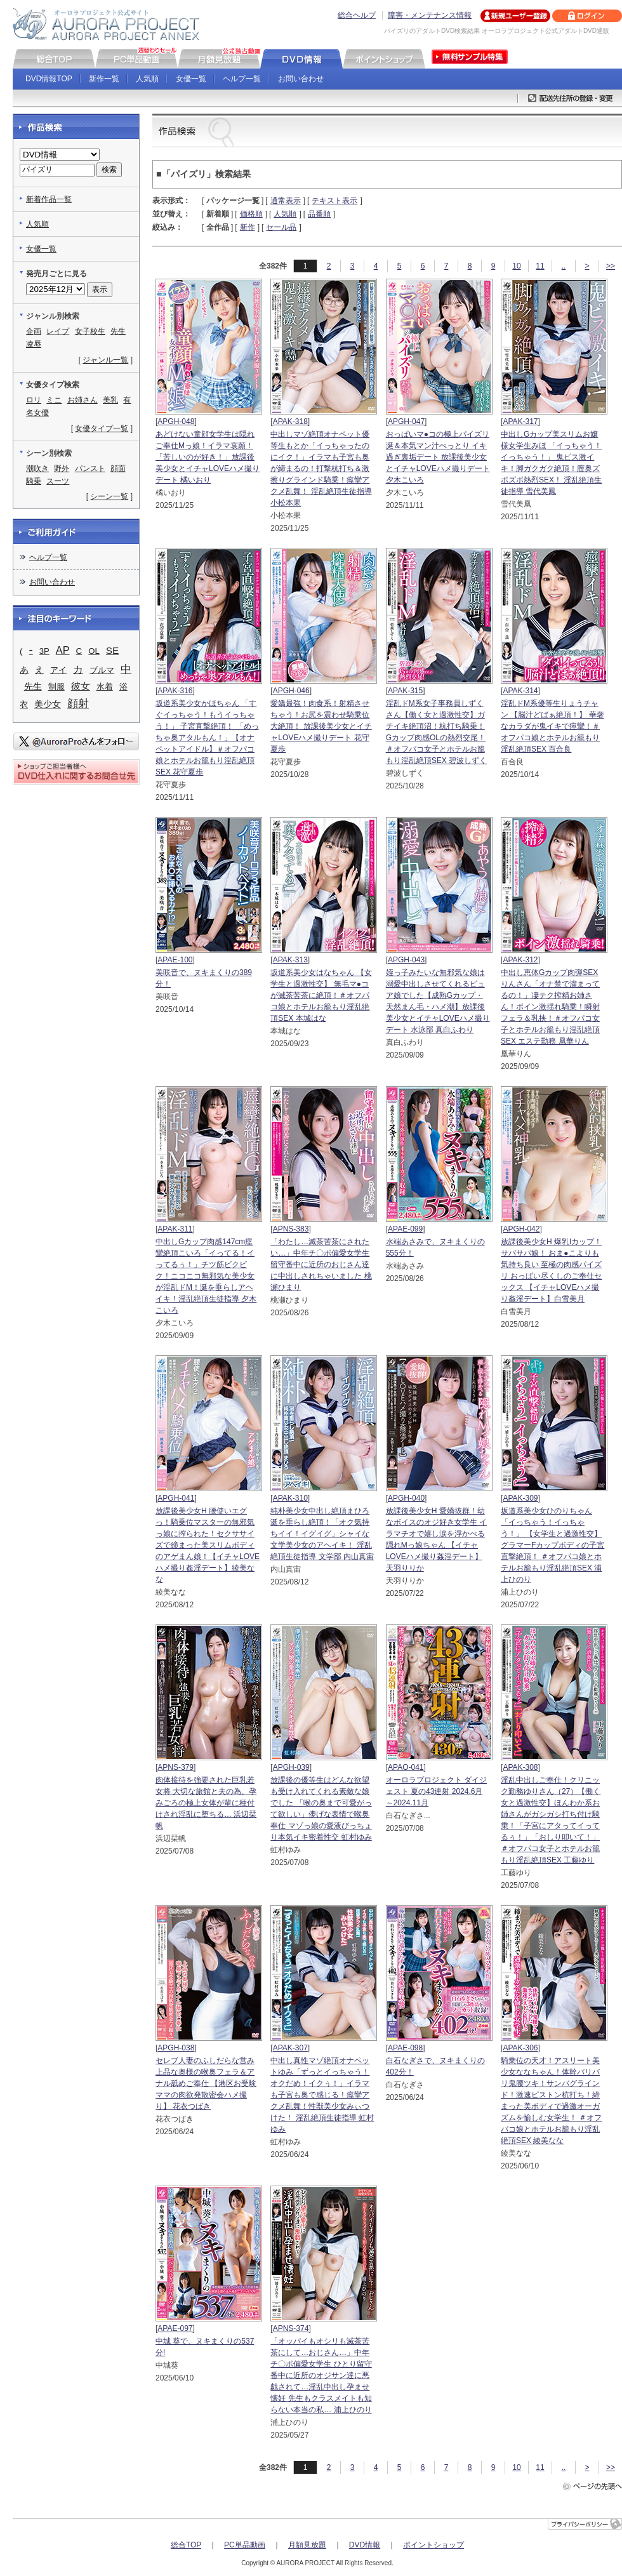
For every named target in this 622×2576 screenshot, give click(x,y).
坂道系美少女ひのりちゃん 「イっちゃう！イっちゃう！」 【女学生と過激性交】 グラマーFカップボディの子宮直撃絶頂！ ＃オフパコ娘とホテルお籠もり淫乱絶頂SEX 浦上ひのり (552, 1545)
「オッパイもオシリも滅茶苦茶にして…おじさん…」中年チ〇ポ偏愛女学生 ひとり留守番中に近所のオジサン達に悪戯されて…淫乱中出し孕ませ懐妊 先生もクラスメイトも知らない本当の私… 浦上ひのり (320, 2375)
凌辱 (33, 344)
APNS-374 (291, 2328)
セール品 (281, 227)
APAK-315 (405, 690)
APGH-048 (175, 421)
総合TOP (186, 2544)
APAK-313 (290, 959)
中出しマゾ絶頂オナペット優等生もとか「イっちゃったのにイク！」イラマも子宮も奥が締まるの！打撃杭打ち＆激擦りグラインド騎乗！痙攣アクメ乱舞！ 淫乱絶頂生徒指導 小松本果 (320, 468)
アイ (58, 670)
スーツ (57, 481)
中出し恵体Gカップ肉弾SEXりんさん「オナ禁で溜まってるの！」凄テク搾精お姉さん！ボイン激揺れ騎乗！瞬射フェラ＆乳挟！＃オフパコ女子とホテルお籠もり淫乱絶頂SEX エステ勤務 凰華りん (550, 1007)
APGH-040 (406, 1498)
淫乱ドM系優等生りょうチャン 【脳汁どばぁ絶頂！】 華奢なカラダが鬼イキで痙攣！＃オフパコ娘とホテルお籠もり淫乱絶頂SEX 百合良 (552, 726)
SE (112, 650)
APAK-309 (520, 1498)
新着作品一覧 (49, 199)
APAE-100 (174, 959)
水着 (104, 686)
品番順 (319, 213)
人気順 (147, 78)
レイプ (57, 331)
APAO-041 (405, 1767)
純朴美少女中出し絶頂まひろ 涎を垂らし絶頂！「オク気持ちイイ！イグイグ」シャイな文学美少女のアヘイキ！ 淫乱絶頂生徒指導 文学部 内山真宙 (322, 1533)
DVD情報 (364, 2544)
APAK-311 (174, 1229)
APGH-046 (291, 690)
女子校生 (90, 331)
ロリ (33, 399)
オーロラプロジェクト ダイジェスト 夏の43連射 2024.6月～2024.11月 (436, 1791)
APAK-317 (520, 421)
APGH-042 (521, 1229)
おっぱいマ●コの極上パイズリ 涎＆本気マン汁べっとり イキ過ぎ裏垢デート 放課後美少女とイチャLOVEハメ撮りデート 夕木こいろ (438, 457)
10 (516, 266)
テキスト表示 (334, 200)
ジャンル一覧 (105, 359)
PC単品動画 (244, 2544)
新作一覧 (104, 78)
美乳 (110, 399)
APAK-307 (290, 2047)
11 (540, 266)
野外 (61, 468)
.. (564, 266)
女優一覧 (191, 78)
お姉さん (82, 399)
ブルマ (101, 670)
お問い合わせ (301, 78)
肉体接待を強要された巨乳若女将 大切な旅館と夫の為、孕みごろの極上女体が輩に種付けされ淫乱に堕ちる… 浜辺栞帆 (206, 1803)
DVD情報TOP (48, 78)
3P (44, 651)
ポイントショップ (433, 2544)
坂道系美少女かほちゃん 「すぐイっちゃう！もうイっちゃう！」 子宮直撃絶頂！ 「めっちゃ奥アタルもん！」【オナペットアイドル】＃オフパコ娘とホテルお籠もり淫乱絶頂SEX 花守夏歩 (207, 737)
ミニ (54, 399)
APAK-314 (520, 690)
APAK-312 (520, 959)
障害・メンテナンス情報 (430, 15)
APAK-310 (290, 1498)
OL (94, 651)
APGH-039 (291, 1767)
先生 (118, 331)
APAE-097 (174, 2328)
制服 (56, 686)
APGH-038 (175, 2047)
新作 (247, 227)
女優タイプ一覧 (101, 428)
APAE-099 (405, 1229)
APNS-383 (291, 1229)
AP (63, 650)
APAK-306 (520, 2047)
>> (610, 266)
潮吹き (37, 468)
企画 (33, 331)
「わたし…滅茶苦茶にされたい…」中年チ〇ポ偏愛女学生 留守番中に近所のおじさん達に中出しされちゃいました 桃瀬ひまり (320, 1264)
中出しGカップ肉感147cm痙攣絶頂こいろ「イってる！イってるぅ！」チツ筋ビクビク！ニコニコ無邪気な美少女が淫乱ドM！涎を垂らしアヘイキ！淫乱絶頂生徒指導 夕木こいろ (206, 1276)
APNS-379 (175, 1767)
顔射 (78, 703)
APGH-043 (406, 959)
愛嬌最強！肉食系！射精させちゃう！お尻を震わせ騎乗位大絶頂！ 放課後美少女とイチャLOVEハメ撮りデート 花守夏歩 (320, 726)
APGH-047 (406, 421)
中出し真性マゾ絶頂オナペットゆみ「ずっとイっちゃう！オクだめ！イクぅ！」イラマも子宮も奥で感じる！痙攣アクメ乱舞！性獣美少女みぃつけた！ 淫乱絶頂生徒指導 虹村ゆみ (322, 2095)
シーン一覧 (109, 496)
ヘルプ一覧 (242, 78)
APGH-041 (175, 1498)
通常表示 (285, 200)
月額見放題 (307, 2544)
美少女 (47, 704)
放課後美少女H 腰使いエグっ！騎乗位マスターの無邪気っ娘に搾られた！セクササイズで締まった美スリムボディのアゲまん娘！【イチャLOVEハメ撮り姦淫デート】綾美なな (208, 1545)
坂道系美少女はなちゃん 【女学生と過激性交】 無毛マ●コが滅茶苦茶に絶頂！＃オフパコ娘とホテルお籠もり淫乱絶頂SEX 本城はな (320, 995)
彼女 (80, 686)
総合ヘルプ (357, 15)
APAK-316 (174, 690)
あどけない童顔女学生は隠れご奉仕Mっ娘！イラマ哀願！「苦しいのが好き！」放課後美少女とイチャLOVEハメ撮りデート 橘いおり (208, 457)
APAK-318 (290, 421)
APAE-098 (405, 2047)
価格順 (251, 213)
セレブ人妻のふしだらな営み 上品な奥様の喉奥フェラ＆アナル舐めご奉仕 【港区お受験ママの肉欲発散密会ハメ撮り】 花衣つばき (206, 2083)
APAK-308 (520, 1767)
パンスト (90, 468)
